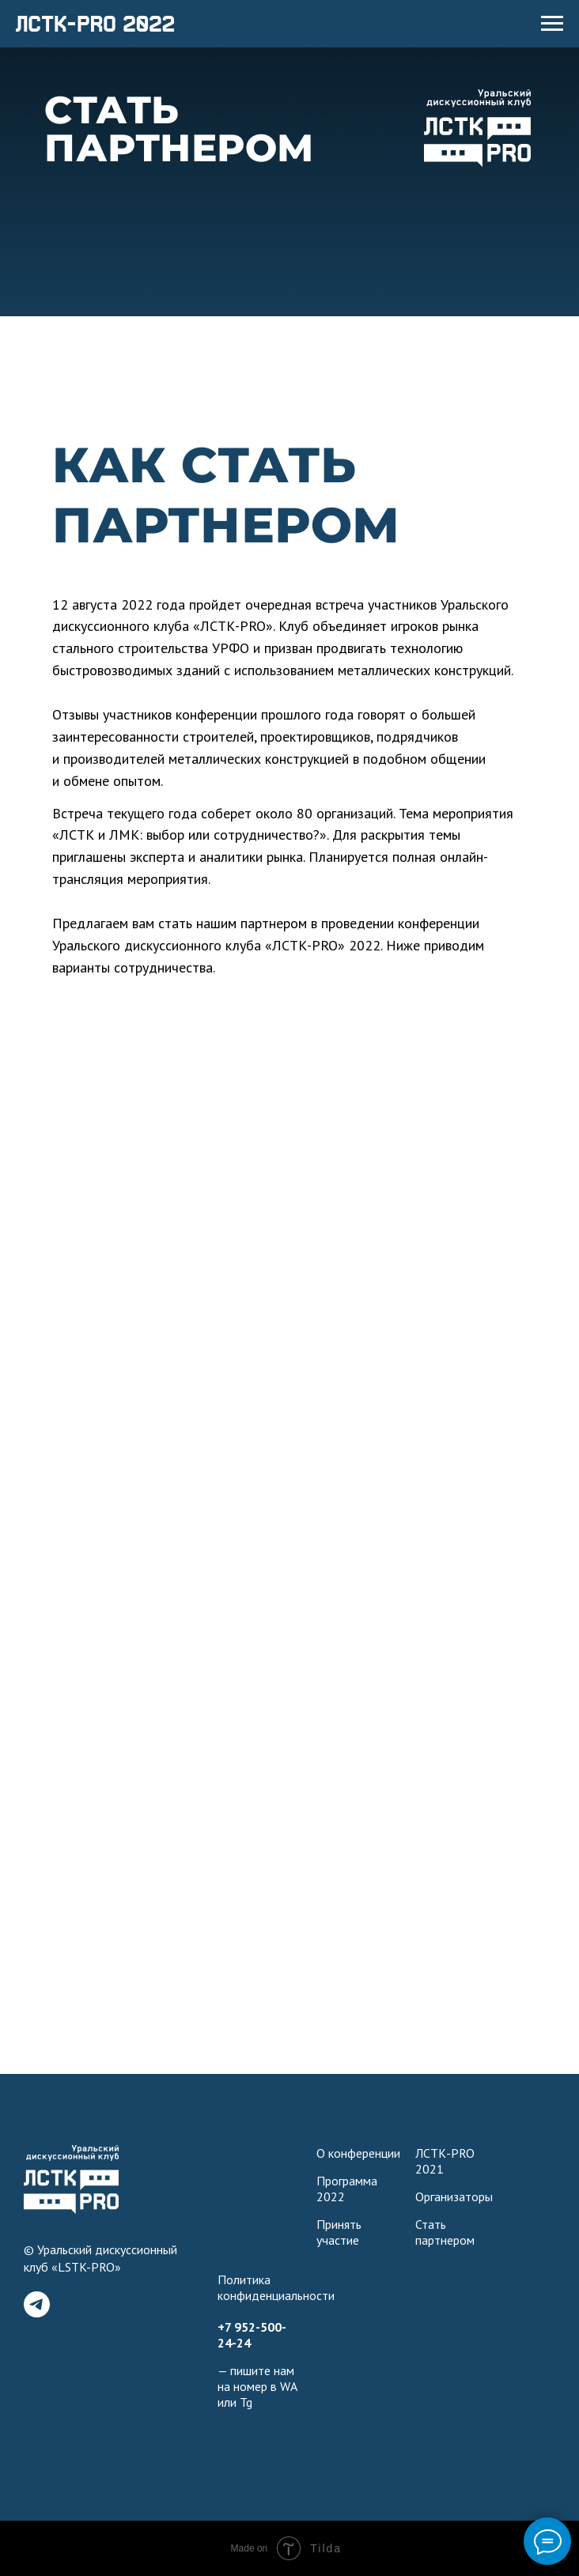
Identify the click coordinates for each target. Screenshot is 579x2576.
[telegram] (37, 2304)
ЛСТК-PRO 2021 (445, 2161)
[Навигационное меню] (552, 24)
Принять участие (338, 2232)
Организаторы (454, 2196)
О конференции (358, 2153)
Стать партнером (445, 2232)
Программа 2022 (346, 2188)
